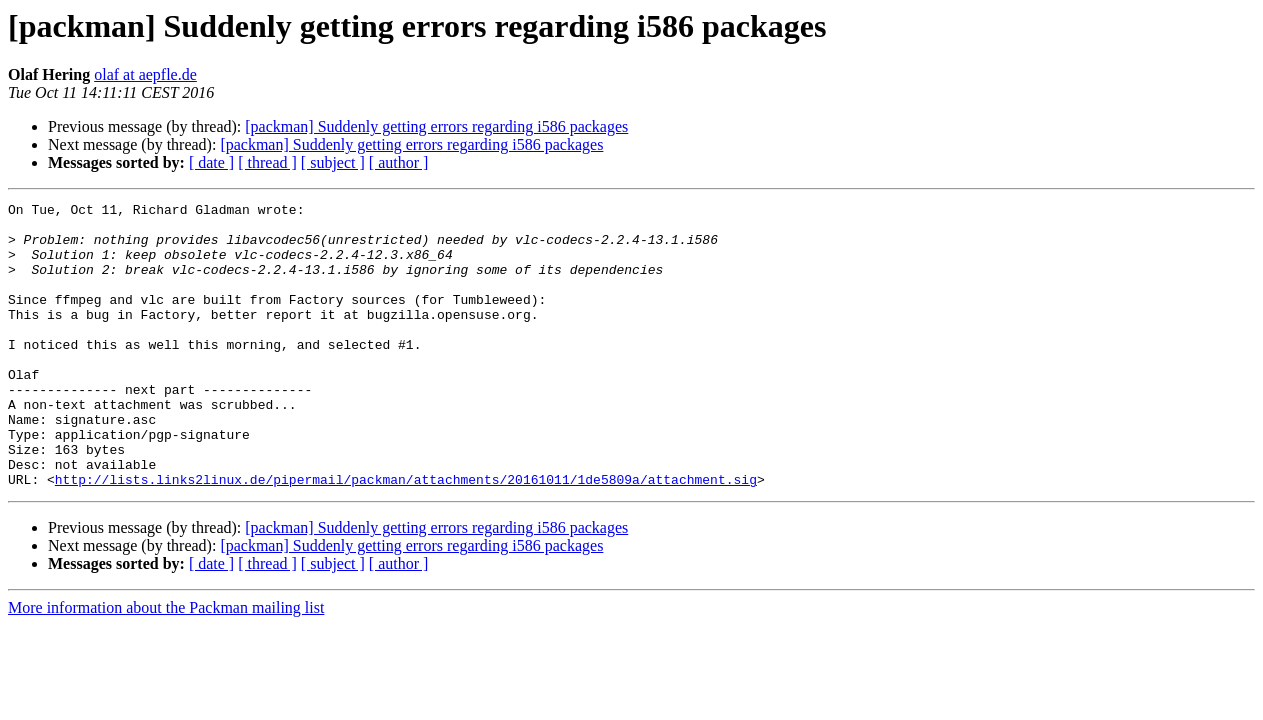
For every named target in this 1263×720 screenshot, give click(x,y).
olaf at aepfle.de (145, 74)
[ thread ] (267, 162)
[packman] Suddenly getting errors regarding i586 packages (436, 126)
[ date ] (211, 162)
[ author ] (399, 162)
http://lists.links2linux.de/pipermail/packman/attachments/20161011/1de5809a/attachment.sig (406, 536)
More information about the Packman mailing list (166, 664)
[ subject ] (333, 162)
